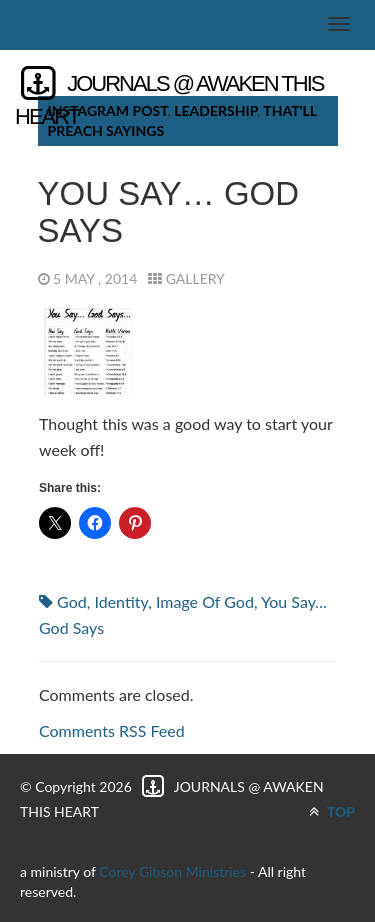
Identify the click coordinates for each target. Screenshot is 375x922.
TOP (332, 811)
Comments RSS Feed (112, 730)
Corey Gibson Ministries (172, 871)
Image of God (205, 601)
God (72, 601)
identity (121, 601)
